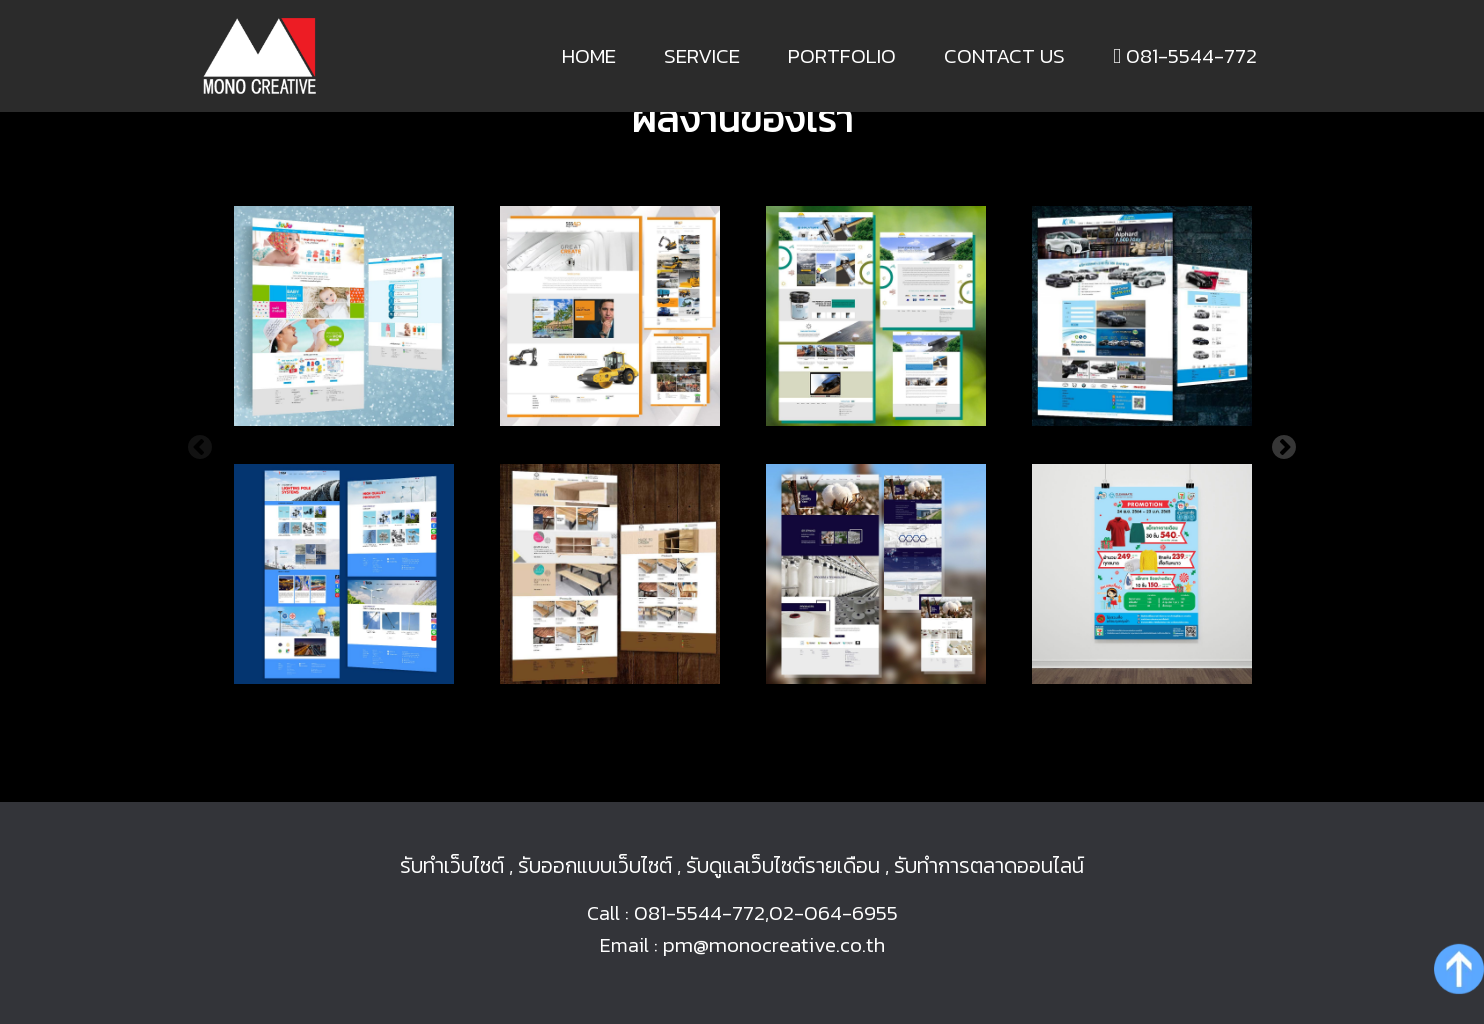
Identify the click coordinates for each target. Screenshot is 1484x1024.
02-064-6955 (833, 912)
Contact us (1004, 55)
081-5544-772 (1185, 55)
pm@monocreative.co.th (774, 944)
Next (1284, 448)
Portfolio (842, 55)
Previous (200, 448)
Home (589, 55)
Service (702, 55)
